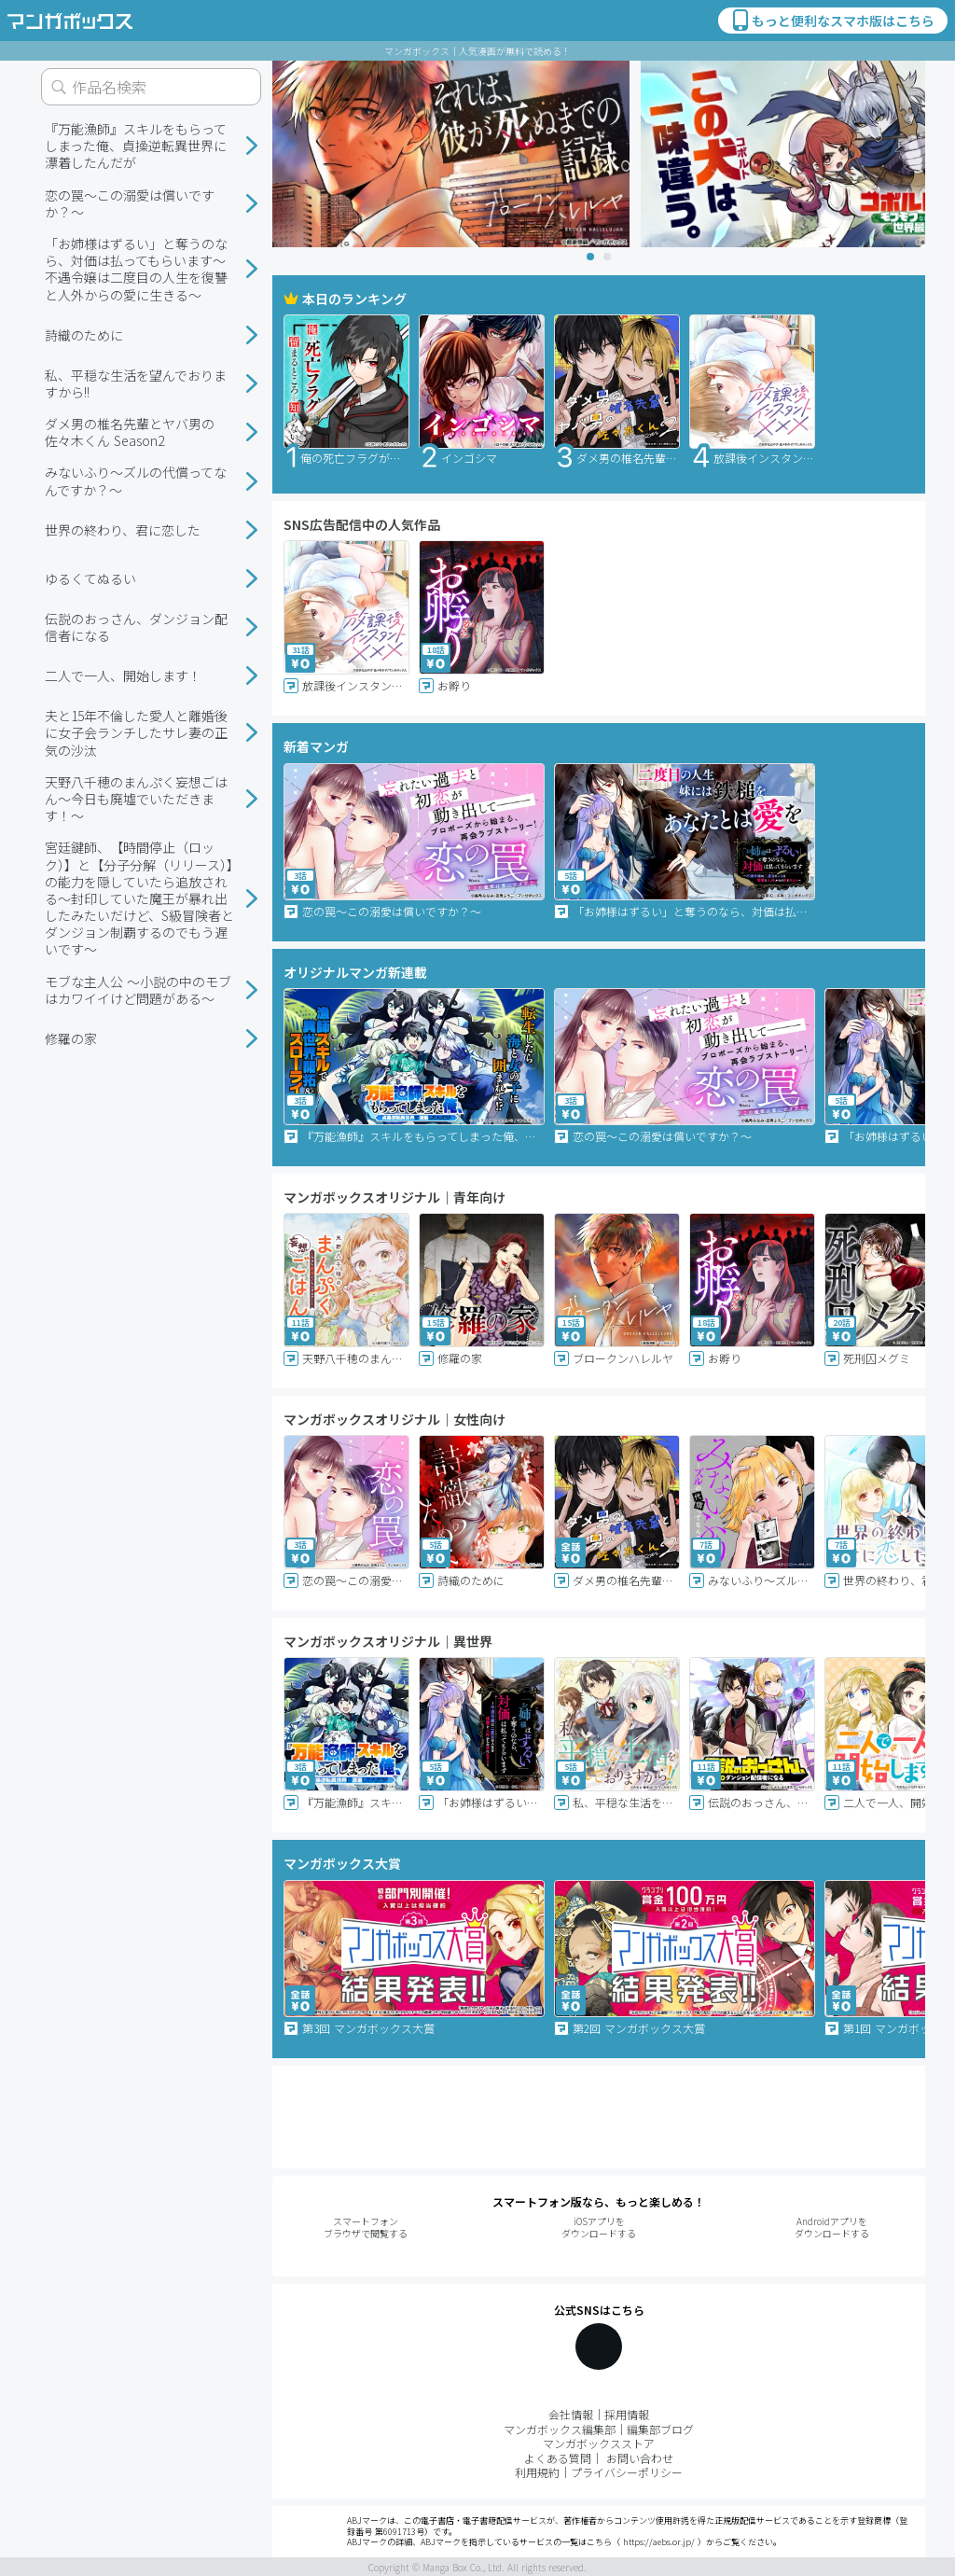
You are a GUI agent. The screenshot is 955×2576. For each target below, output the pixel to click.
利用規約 (537, 2472)
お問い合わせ (639, 2458)
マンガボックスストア (599, 2443)
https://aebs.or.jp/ (659, 2542)
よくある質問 (557, 2458)
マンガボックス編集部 (560, 2429)
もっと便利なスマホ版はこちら (831, 20)
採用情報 (626, 2414)
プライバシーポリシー (627, 2472)
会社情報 (570, 2414)
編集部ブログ (660, 2429)
